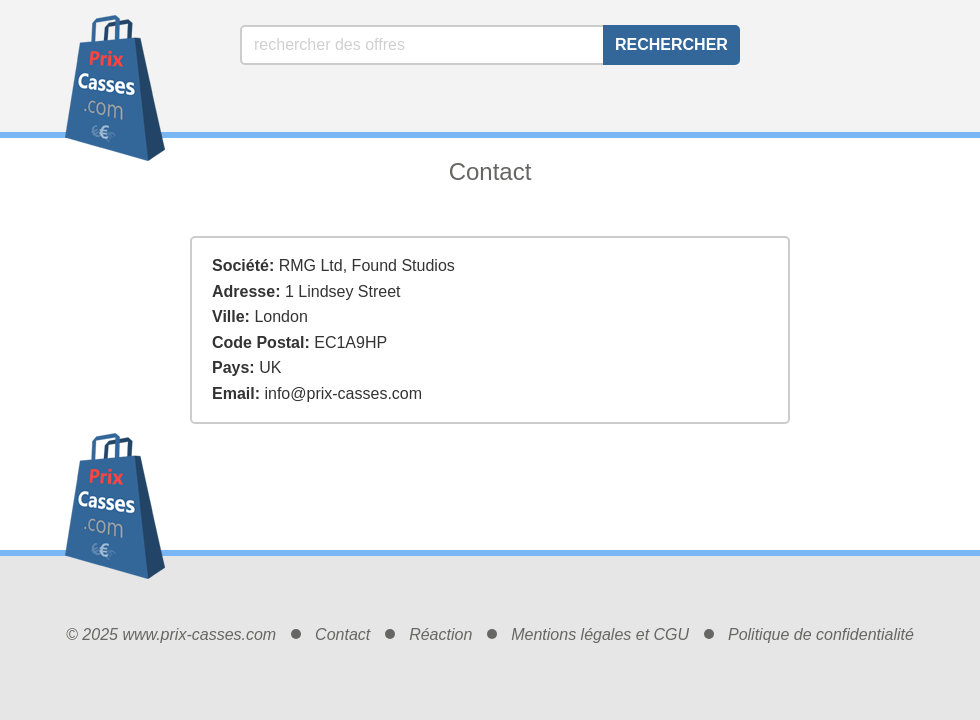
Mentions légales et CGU (600, 634)
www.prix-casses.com (199, 634)
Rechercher (671, 44)
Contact (342, 634)
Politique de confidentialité (821, 634)
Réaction (440, 634)
